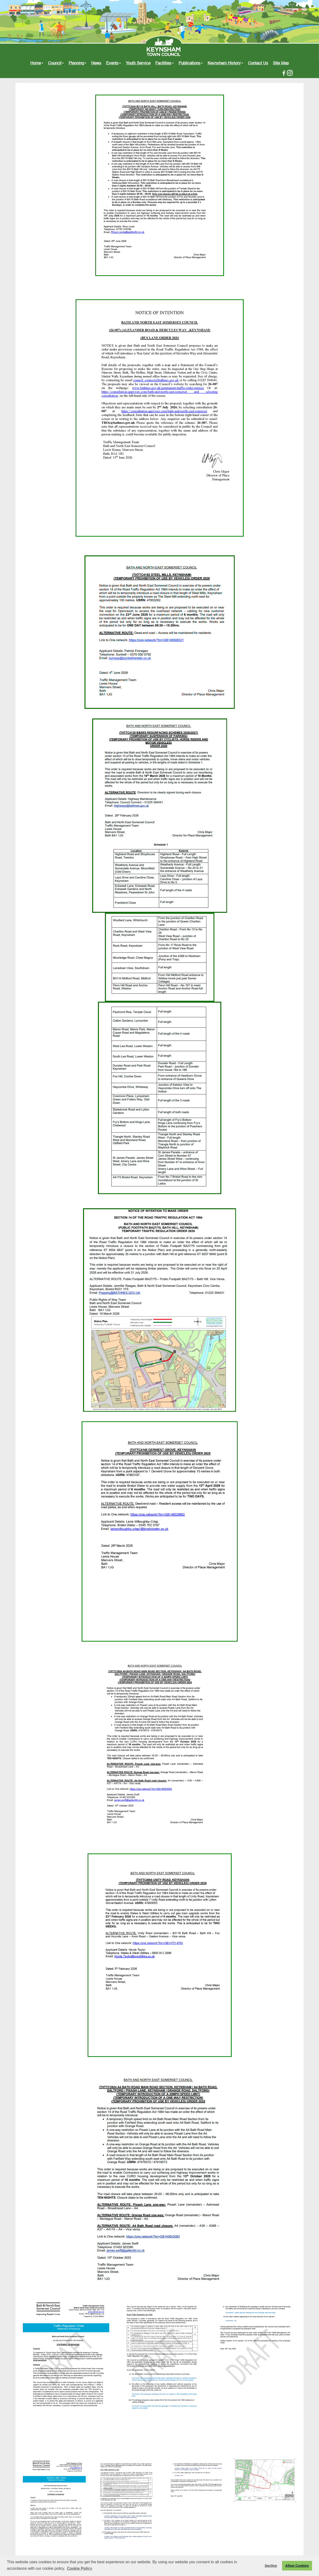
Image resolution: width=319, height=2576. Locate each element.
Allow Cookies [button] (297, 2566)
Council (56, 63)
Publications (191, 63)
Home (36, 63)
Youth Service (138, 63)
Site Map (281, 63)
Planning (77, 63)
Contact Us (258, 63)
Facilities (164, 63)
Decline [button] (271, 2566)
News (96, 63)
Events (113, 63)
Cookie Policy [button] (79, 2568)
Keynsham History (225, 63)
